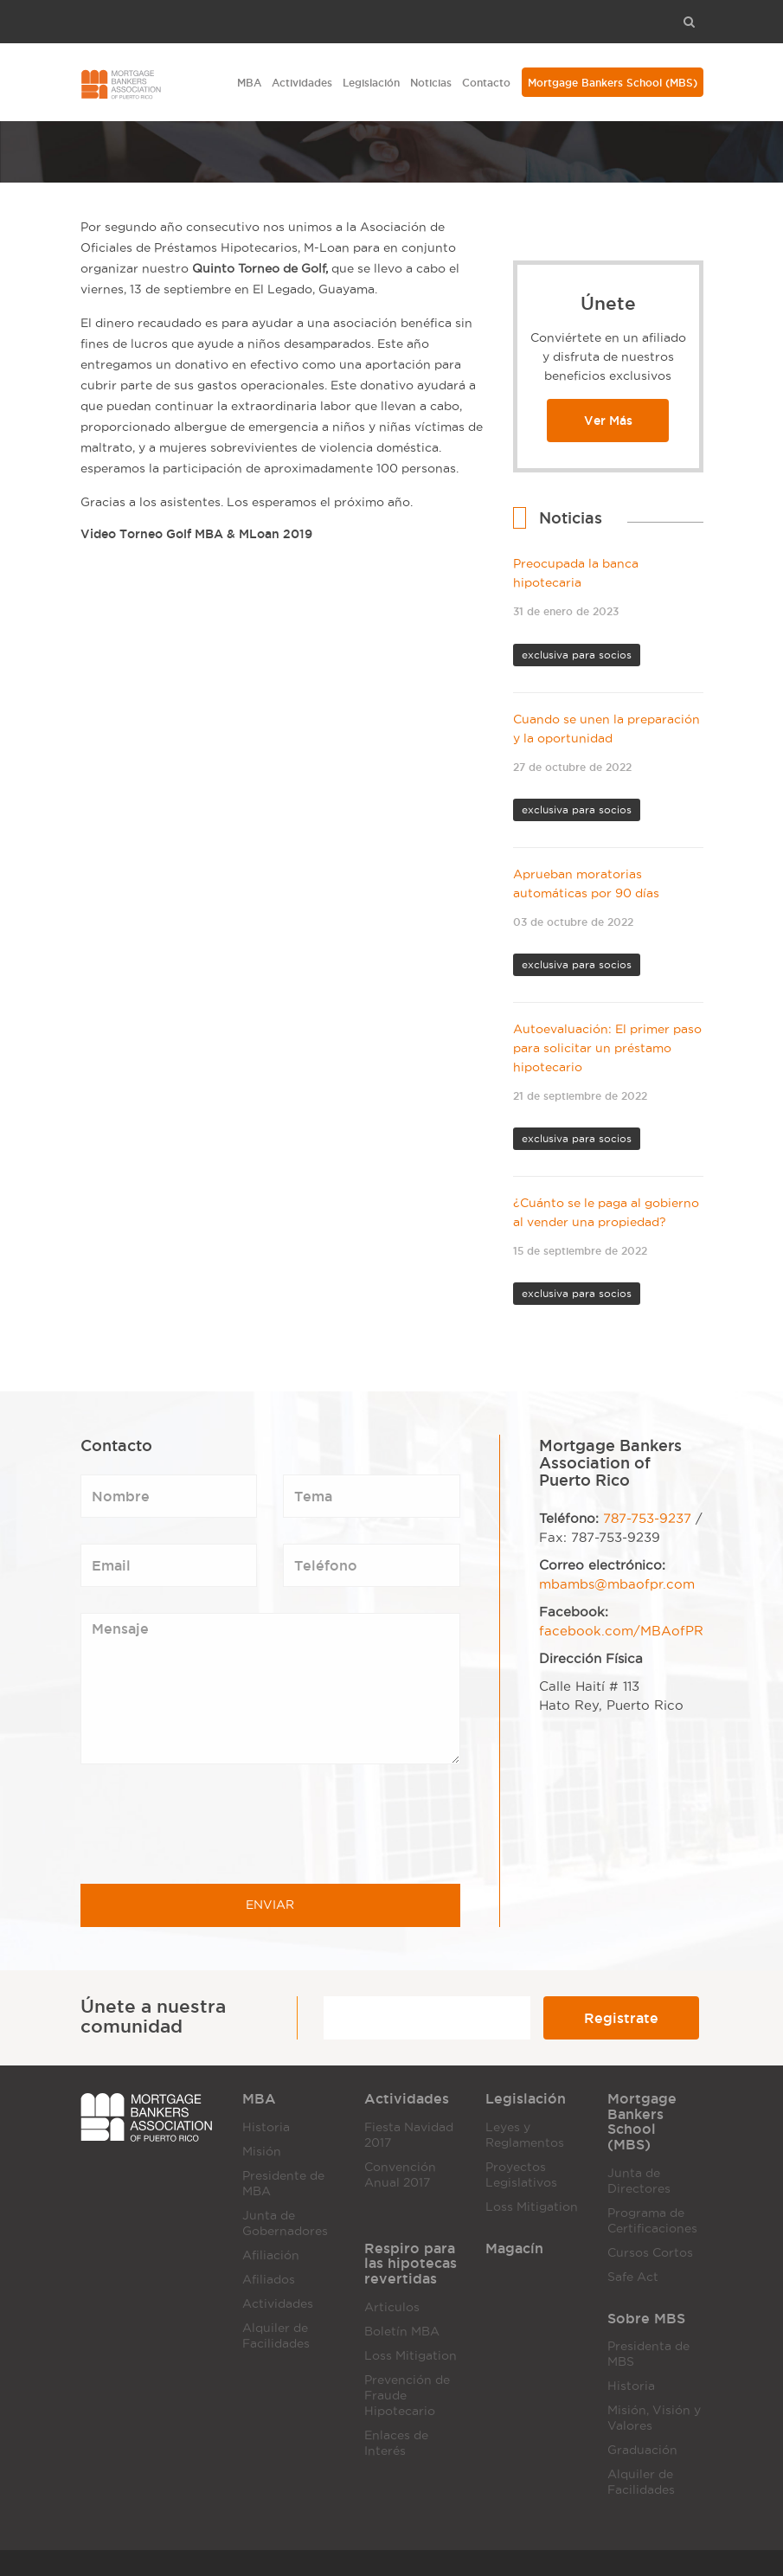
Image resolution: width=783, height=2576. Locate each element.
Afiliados (268, 2279)
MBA (249, 82)
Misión (261, 2151)
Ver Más (608, 420)
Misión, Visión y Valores (654, 2418)
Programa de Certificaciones (652, 2221)
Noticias (431, 82)
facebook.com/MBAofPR (621, 1631)
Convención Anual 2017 (400, 2175)
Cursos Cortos (650, 2252)
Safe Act (632, 2277)
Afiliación (270, 2255)
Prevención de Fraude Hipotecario (407, 2396)
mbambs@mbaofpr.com (617, 1584)
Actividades (302, 82)
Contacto (486, 82)
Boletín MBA (402, 2331)
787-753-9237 (647, 1519)
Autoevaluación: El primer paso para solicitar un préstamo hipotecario (607, 1048)
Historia (266, 2127)
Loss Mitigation (531, 2206)
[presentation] (211, 1824)
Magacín (514, 2248)
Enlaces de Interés (396, 2443)
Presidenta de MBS (648, 2354)
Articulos (392, 2307)
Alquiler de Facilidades (276, 2336)
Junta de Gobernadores (285, 2223)
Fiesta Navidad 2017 (408, 2135)
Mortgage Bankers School (612, 82)
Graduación (642, 2450)
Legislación (371, 82)
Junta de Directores (639, 2181)
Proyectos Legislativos (521, 2175)
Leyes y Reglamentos (524, 2135)
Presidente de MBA (283, 2183)
